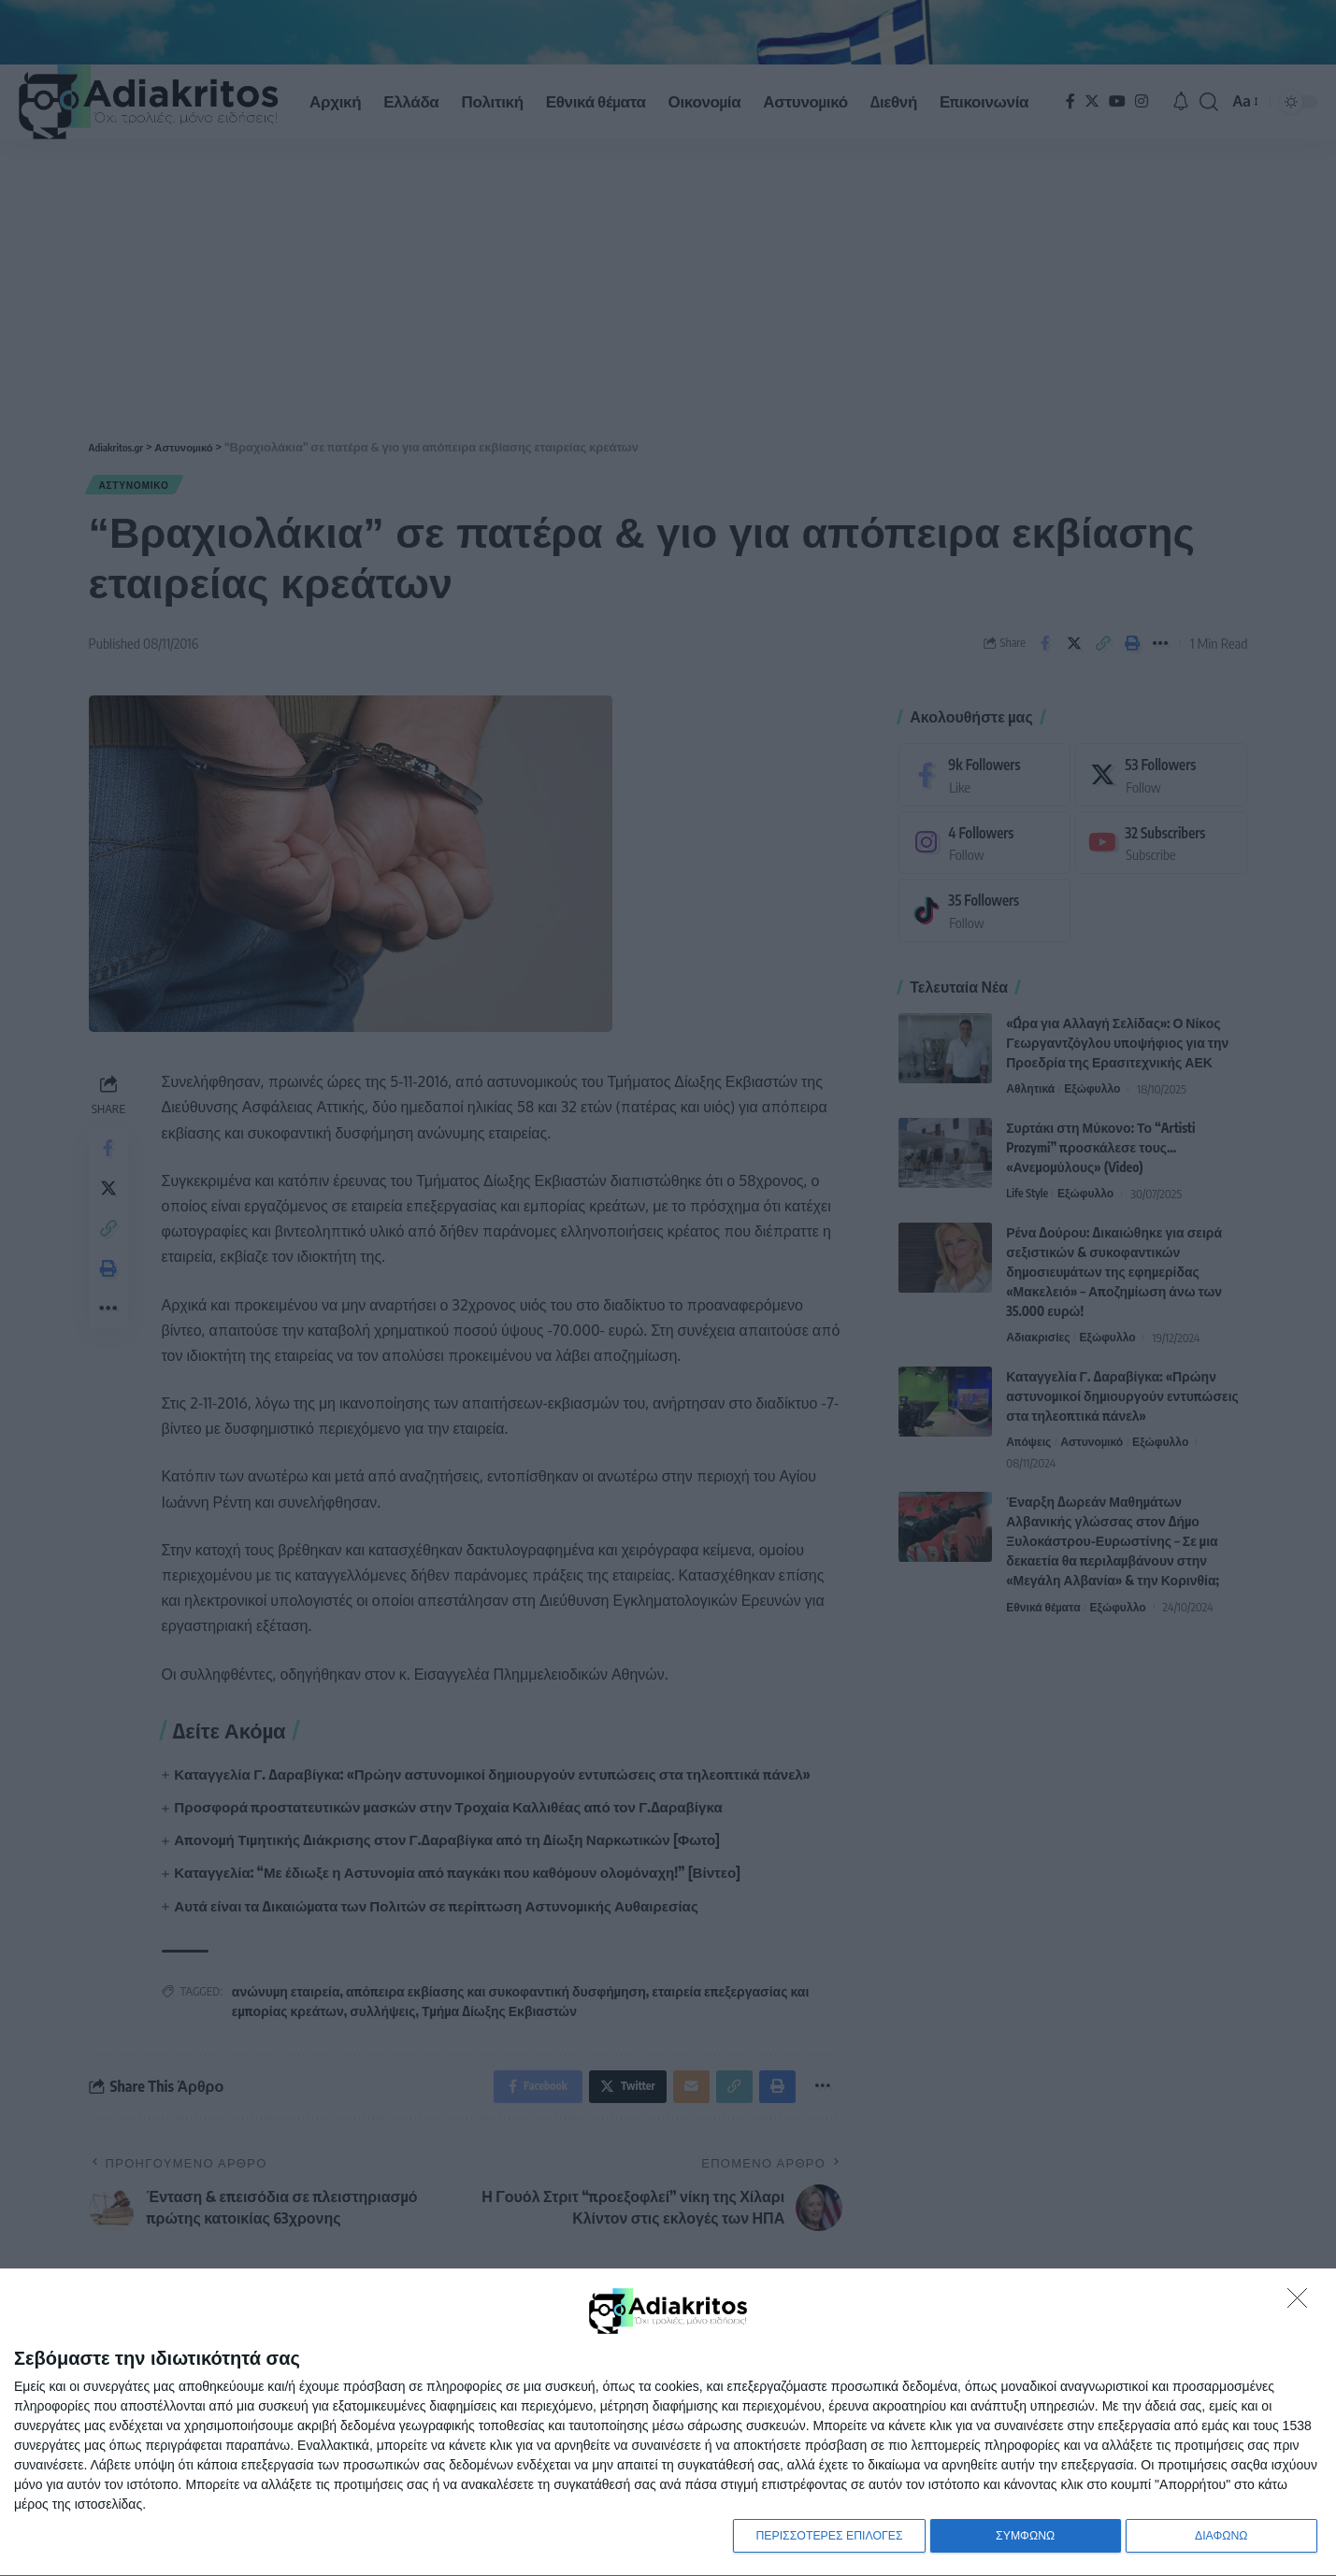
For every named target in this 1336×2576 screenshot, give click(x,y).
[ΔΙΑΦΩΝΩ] (1302, 2299)
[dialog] (668, 2421)
